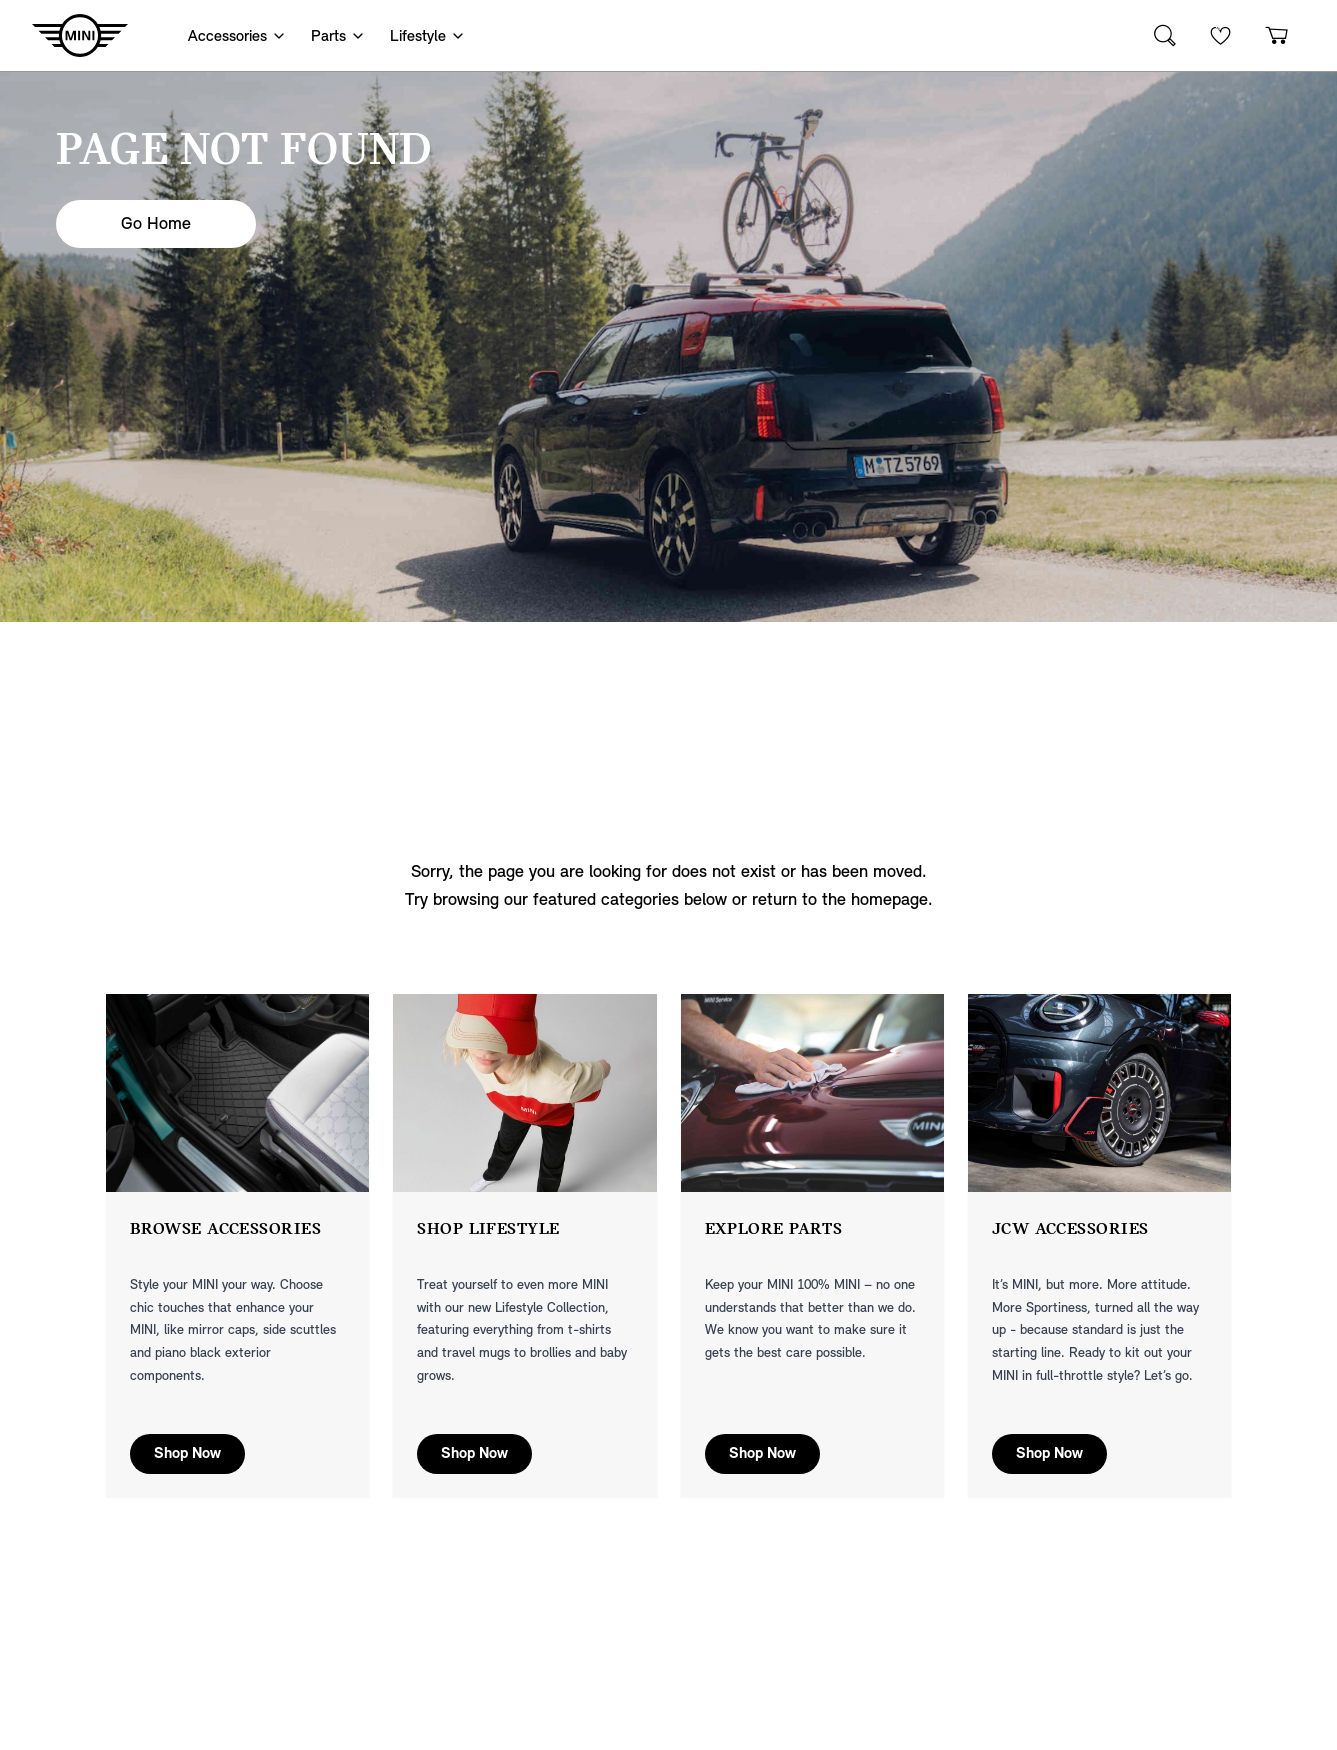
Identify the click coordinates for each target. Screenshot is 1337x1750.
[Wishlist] (1221, 35)
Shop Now (187, 1454)
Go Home (156, 223)
